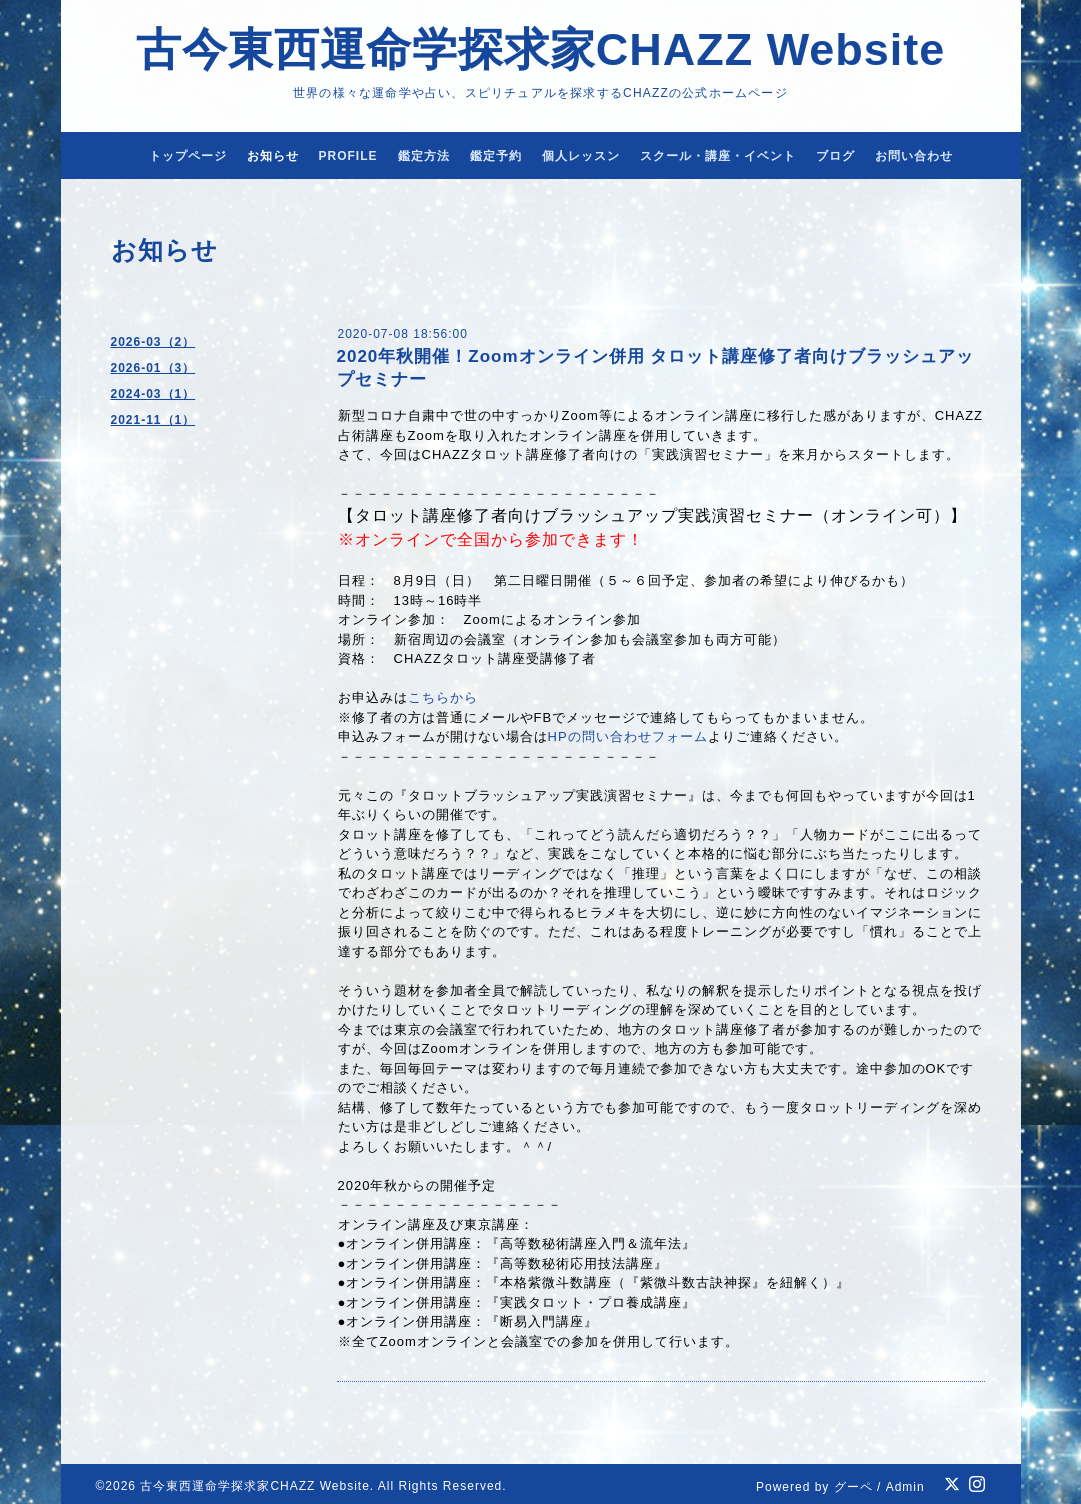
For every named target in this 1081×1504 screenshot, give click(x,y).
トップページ (188, 156)
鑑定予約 (496, 156)
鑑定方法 (424, 156)
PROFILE (348, 156)
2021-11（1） (153, 420)
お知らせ (273, 156)
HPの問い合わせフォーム (628, 736)
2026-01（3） (153, 368)
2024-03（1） (153, 394)
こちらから (443, 697)
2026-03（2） (153, 342)
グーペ (853, 1487)
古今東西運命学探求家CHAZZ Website (541, 49)
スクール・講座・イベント (718, 156)
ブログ (835, 156)
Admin (905, 1487)
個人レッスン (581, 156)
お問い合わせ (914, 156)
